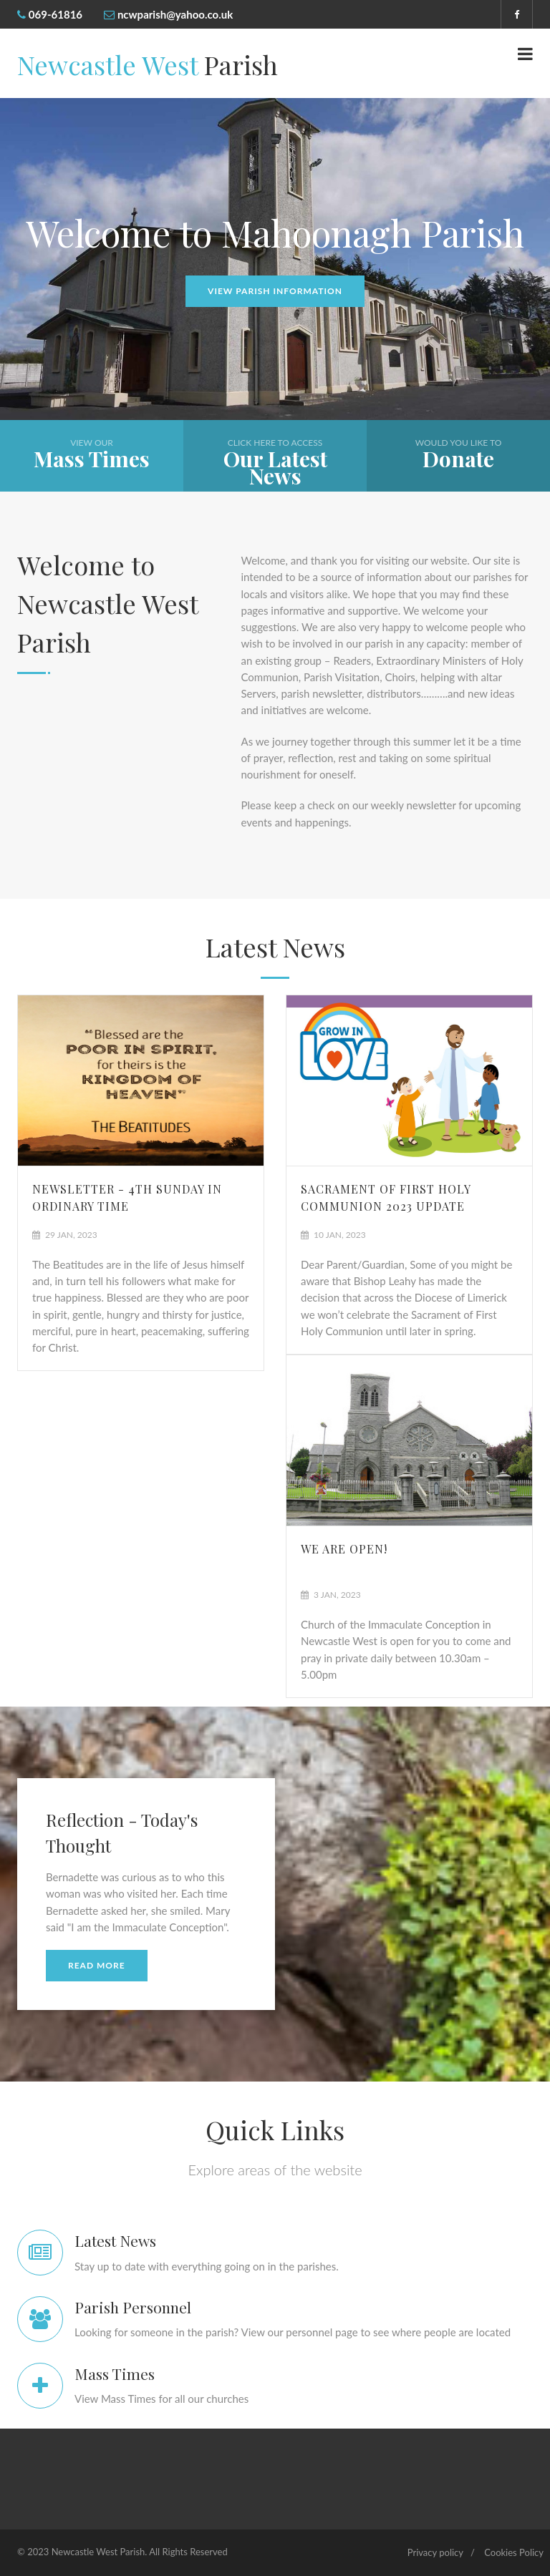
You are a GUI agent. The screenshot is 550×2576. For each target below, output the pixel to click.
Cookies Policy (514, 2552)
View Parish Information (275, 291)
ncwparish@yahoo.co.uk (175, 14)
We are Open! (344, 1548)
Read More (96, 1965)
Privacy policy (435, 2552)
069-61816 (55, 14)
